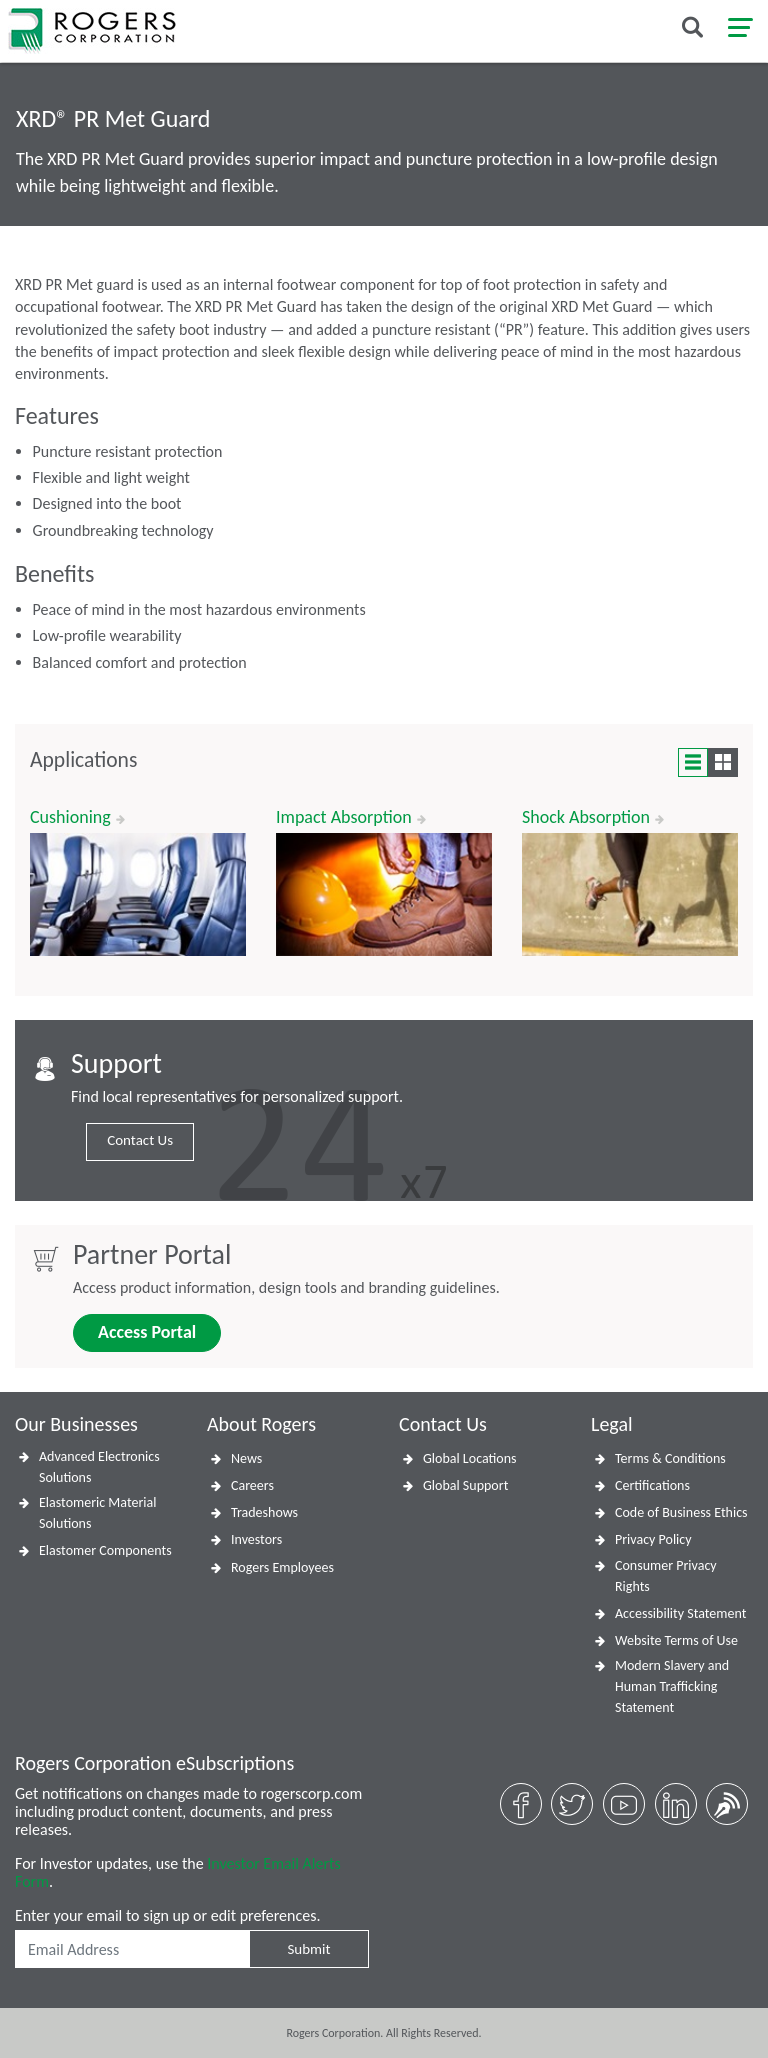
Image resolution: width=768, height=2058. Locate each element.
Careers (252, 1485)
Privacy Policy (653, 1539)
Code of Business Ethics (681, 1512)
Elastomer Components (105, 1550)
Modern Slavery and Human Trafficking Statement (672, 1686)
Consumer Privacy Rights (666, 1576)
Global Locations (470, 1458)
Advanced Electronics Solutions (99, 1467)
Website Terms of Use (676, 1640)
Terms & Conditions (670, 1458)
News (246, 1458)
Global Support (465, 1485)
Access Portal (147, 1332)
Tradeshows (264, 1512)
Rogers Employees (282, 1567)
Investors (256, 1539)
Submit (308, 1949)
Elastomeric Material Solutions (97, 1513)
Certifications (652, 1485)
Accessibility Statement (680, 1613)
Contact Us (140, 1140)
